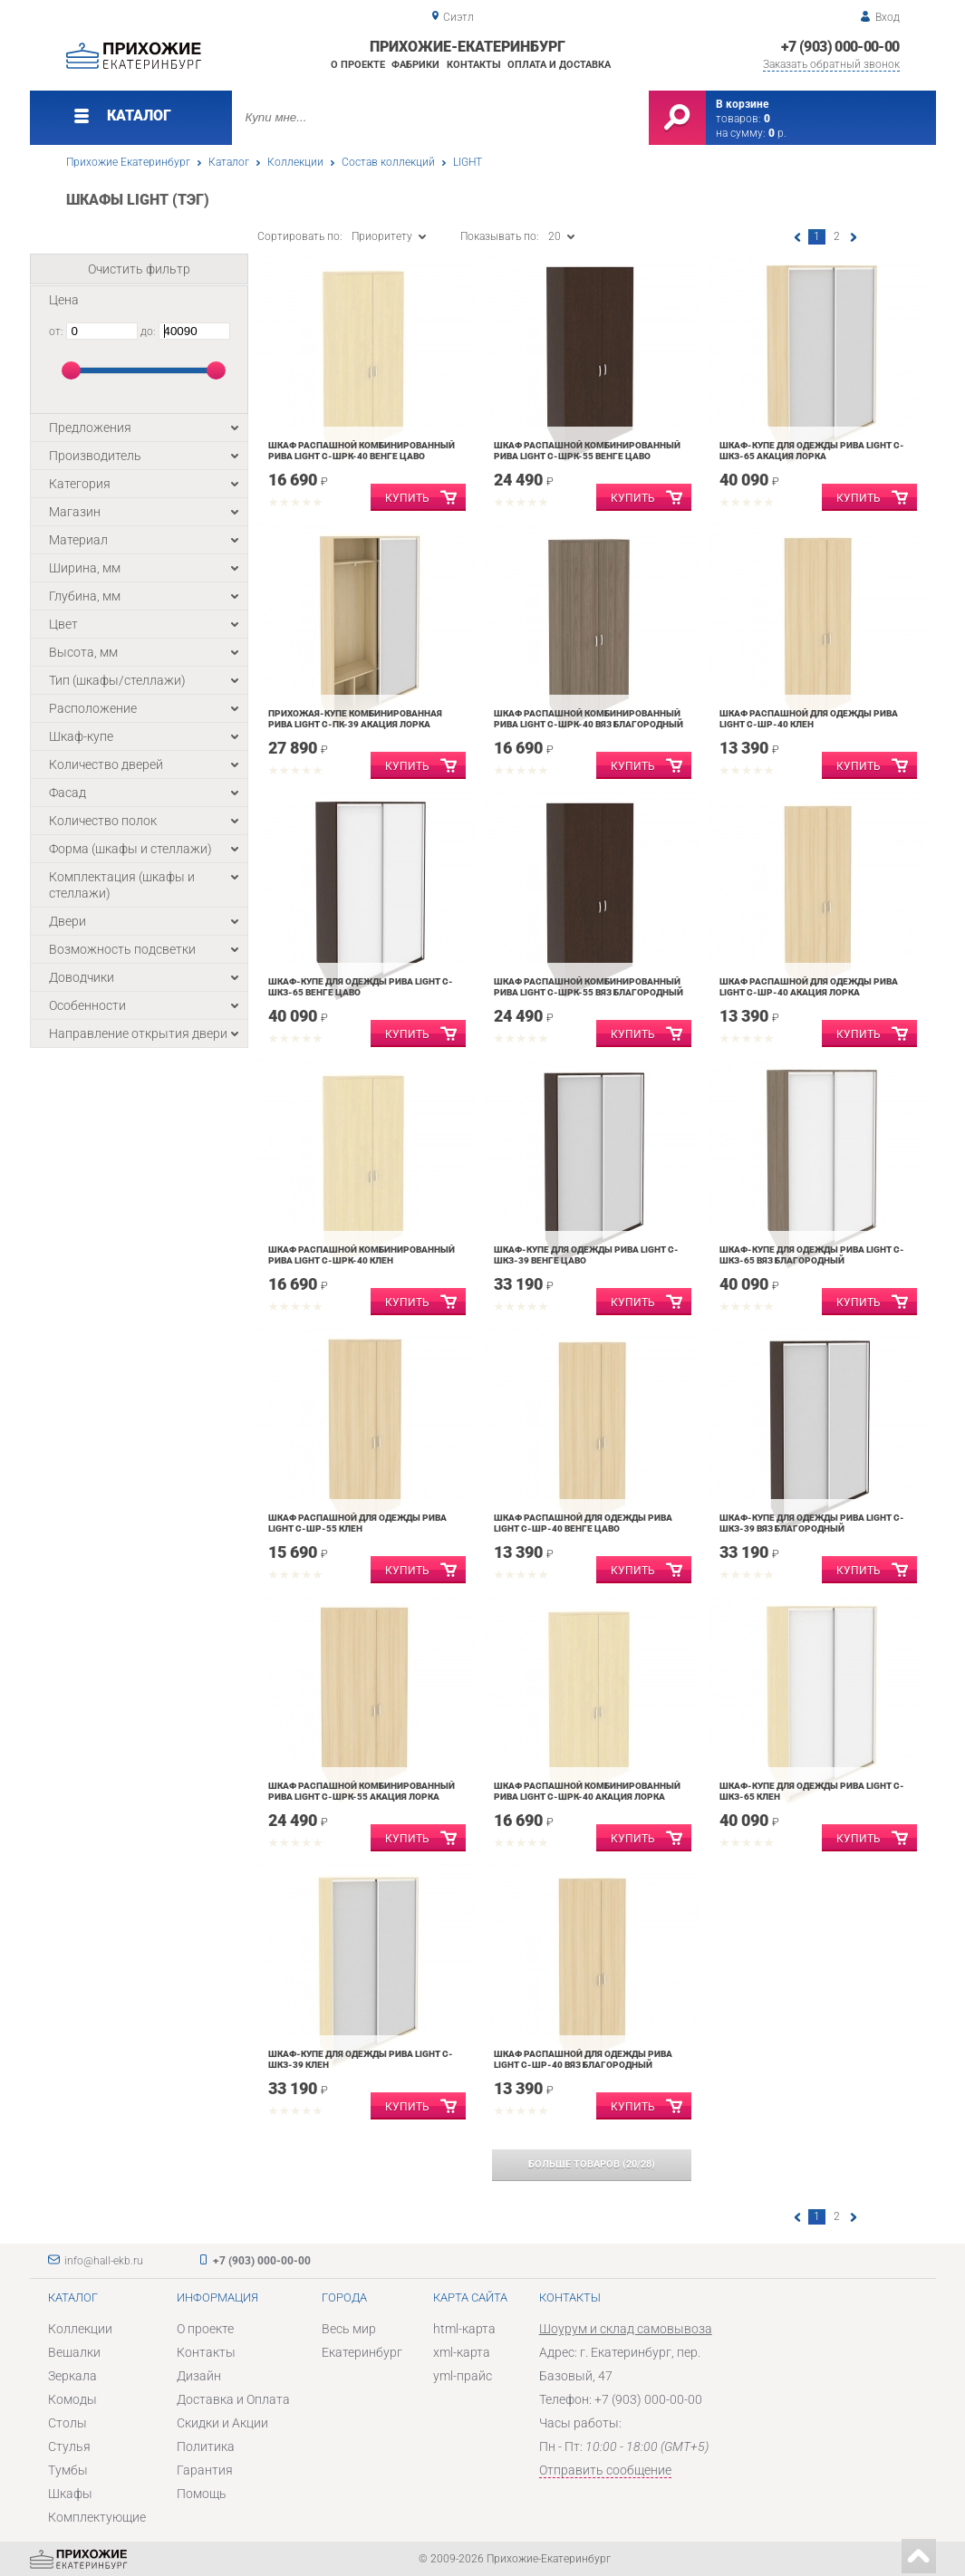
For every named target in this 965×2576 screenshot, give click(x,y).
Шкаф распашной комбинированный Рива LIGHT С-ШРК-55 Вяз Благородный (588, 986)
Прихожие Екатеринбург (128, 162)
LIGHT (467, 162)
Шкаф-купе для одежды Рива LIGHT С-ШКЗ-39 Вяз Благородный (811, 1523)
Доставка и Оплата (233, 2399)
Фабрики (415, 65)
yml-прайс (462, 2376)
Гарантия (205, 2470)
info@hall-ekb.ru (103, 2260)
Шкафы (70, 2493)
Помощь (202, 2493)
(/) (591, 2164)
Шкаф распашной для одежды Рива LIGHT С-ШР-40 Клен (808, 718)
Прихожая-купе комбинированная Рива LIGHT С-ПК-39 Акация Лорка (355, 718)
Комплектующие (97, 2517)
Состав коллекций (388, 162)
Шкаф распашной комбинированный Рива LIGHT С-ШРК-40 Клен (361, 1255)
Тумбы (68, 2470)
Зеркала (72, 2376)
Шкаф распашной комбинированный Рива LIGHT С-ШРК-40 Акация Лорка (587, 1791)
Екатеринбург (362, 2352)
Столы (67, 2423)
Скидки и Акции (222, 2423)
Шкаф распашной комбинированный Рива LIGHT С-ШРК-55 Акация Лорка (361, 1791)
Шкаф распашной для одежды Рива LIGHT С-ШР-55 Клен (357, 1523)
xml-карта (461, 2352)
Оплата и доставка (559, 65)
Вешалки (74, 2352)
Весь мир (349, 2328)
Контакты (474, 65)
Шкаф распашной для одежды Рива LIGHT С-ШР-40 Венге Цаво (583, 1523)
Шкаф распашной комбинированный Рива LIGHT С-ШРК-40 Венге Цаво (361, 450)
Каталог (228, 162)
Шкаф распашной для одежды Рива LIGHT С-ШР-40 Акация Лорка (808, 986)
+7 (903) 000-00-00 (840, 46)
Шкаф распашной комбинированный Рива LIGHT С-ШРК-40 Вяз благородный (588, 718)
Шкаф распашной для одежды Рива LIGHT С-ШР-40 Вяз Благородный (583, 2059)
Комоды (72, 2399)
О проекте (358, 65)
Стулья (69, 2446)
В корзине (742, 104)
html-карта (464, 2328)
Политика (206, 2446)
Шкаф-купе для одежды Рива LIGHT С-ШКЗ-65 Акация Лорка (811, 450)
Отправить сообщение (605, 2470)
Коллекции (295, 162)
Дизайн (199, 2376)
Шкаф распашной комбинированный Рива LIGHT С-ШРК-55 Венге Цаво (587, 450)
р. (777, 133)
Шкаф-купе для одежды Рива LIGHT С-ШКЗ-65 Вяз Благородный (811, 1255)
